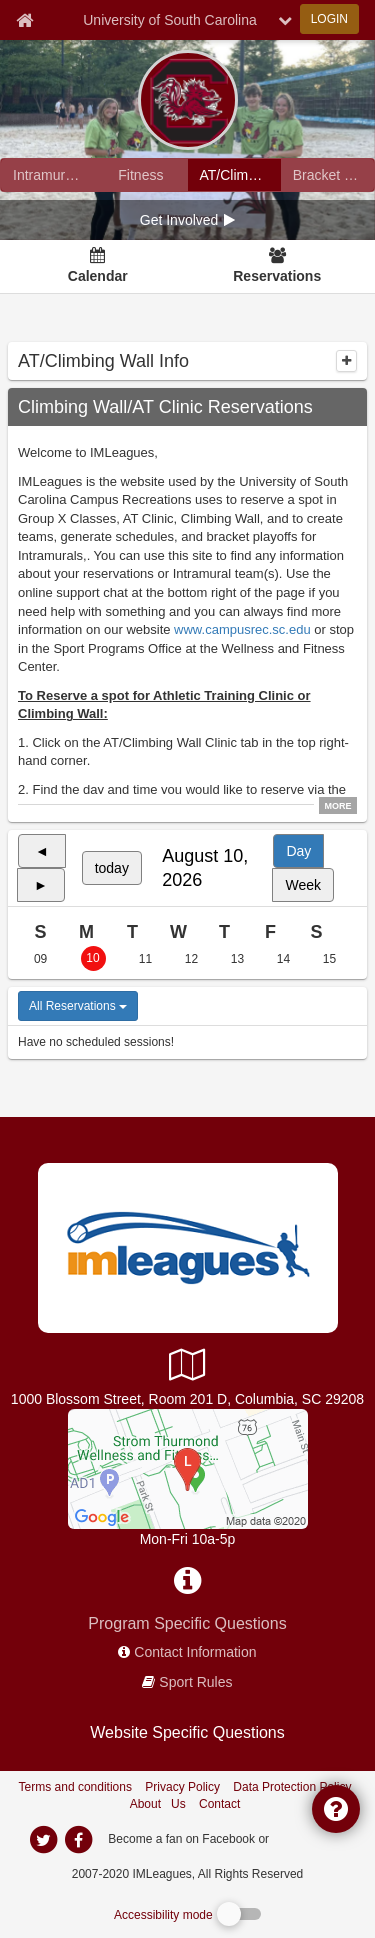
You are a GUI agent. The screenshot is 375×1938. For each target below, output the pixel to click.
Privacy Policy (182, 1787)
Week (303, 885)
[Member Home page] (24, 20)
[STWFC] (188, 1468)
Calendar (98, 276)
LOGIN (329, 19)
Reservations (277, 276)
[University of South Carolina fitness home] (140, 175)
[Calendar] (98, 267)
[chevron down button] (285, 20)
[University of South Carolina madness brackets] (327, 175)
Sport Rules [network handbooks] (195, 1682)
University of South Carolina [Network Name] (170, 20)
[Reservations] (277, 267)
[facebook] (312, 1838)
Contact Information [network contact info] (195, 1652)
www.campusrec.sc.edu (242, 629)
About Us (158, 1804)
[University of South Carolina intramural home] (47, 175)
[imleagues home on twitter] (44, 1840)
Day (298, 851)
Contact (219, 1804)
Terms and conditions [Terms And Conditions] (75, 1787)
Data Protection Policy (292, 1787)
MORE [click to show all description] (338, 806)
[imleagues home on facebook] (79, 1840)
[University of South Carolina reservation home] (234, 175)
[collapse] (346, 361)
